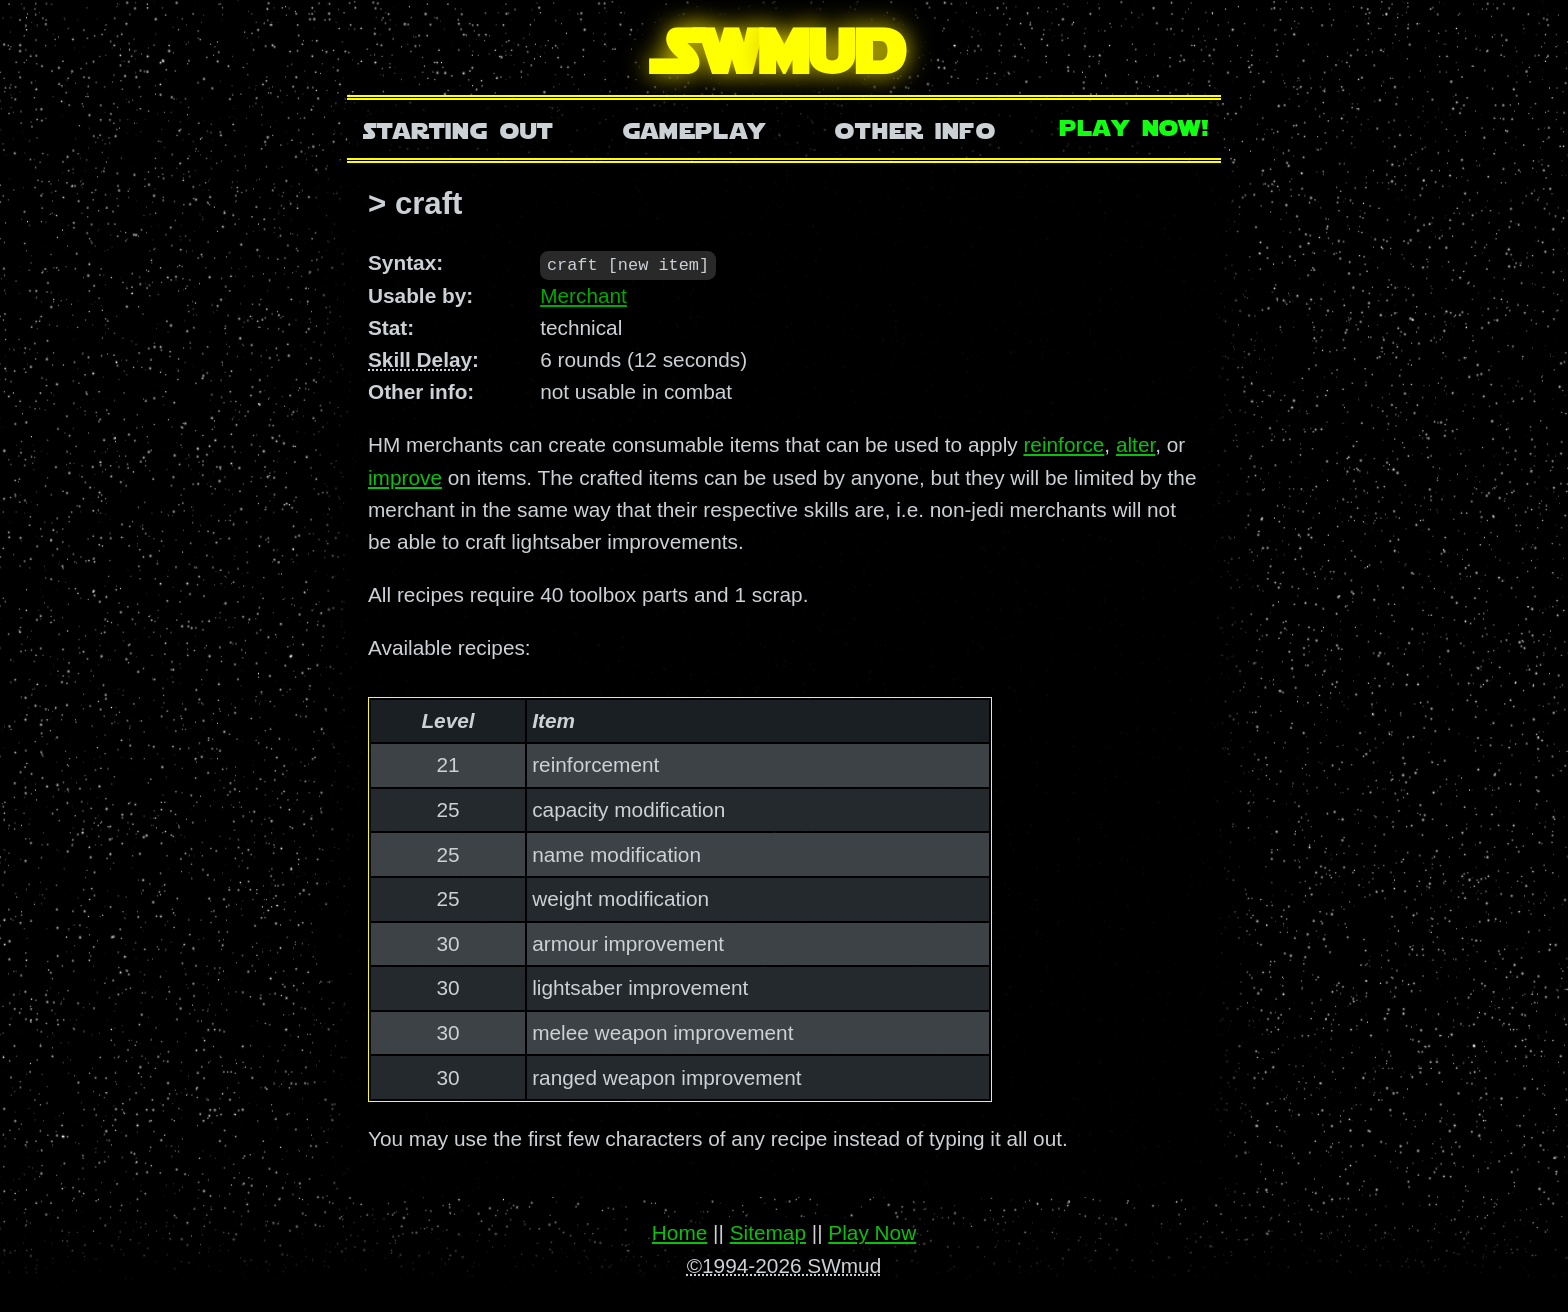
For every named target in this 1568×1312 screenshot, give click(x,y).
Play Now (872, 1232)
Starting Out (458, 128)
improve (405, 476)
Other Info (915, 128)
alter (1135, 444)
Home (679, 1232)
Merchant (583, 294)
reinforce (1063, 444)
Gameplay (694, 128)
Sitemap (768, 1232)
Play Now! (1135, 125)
